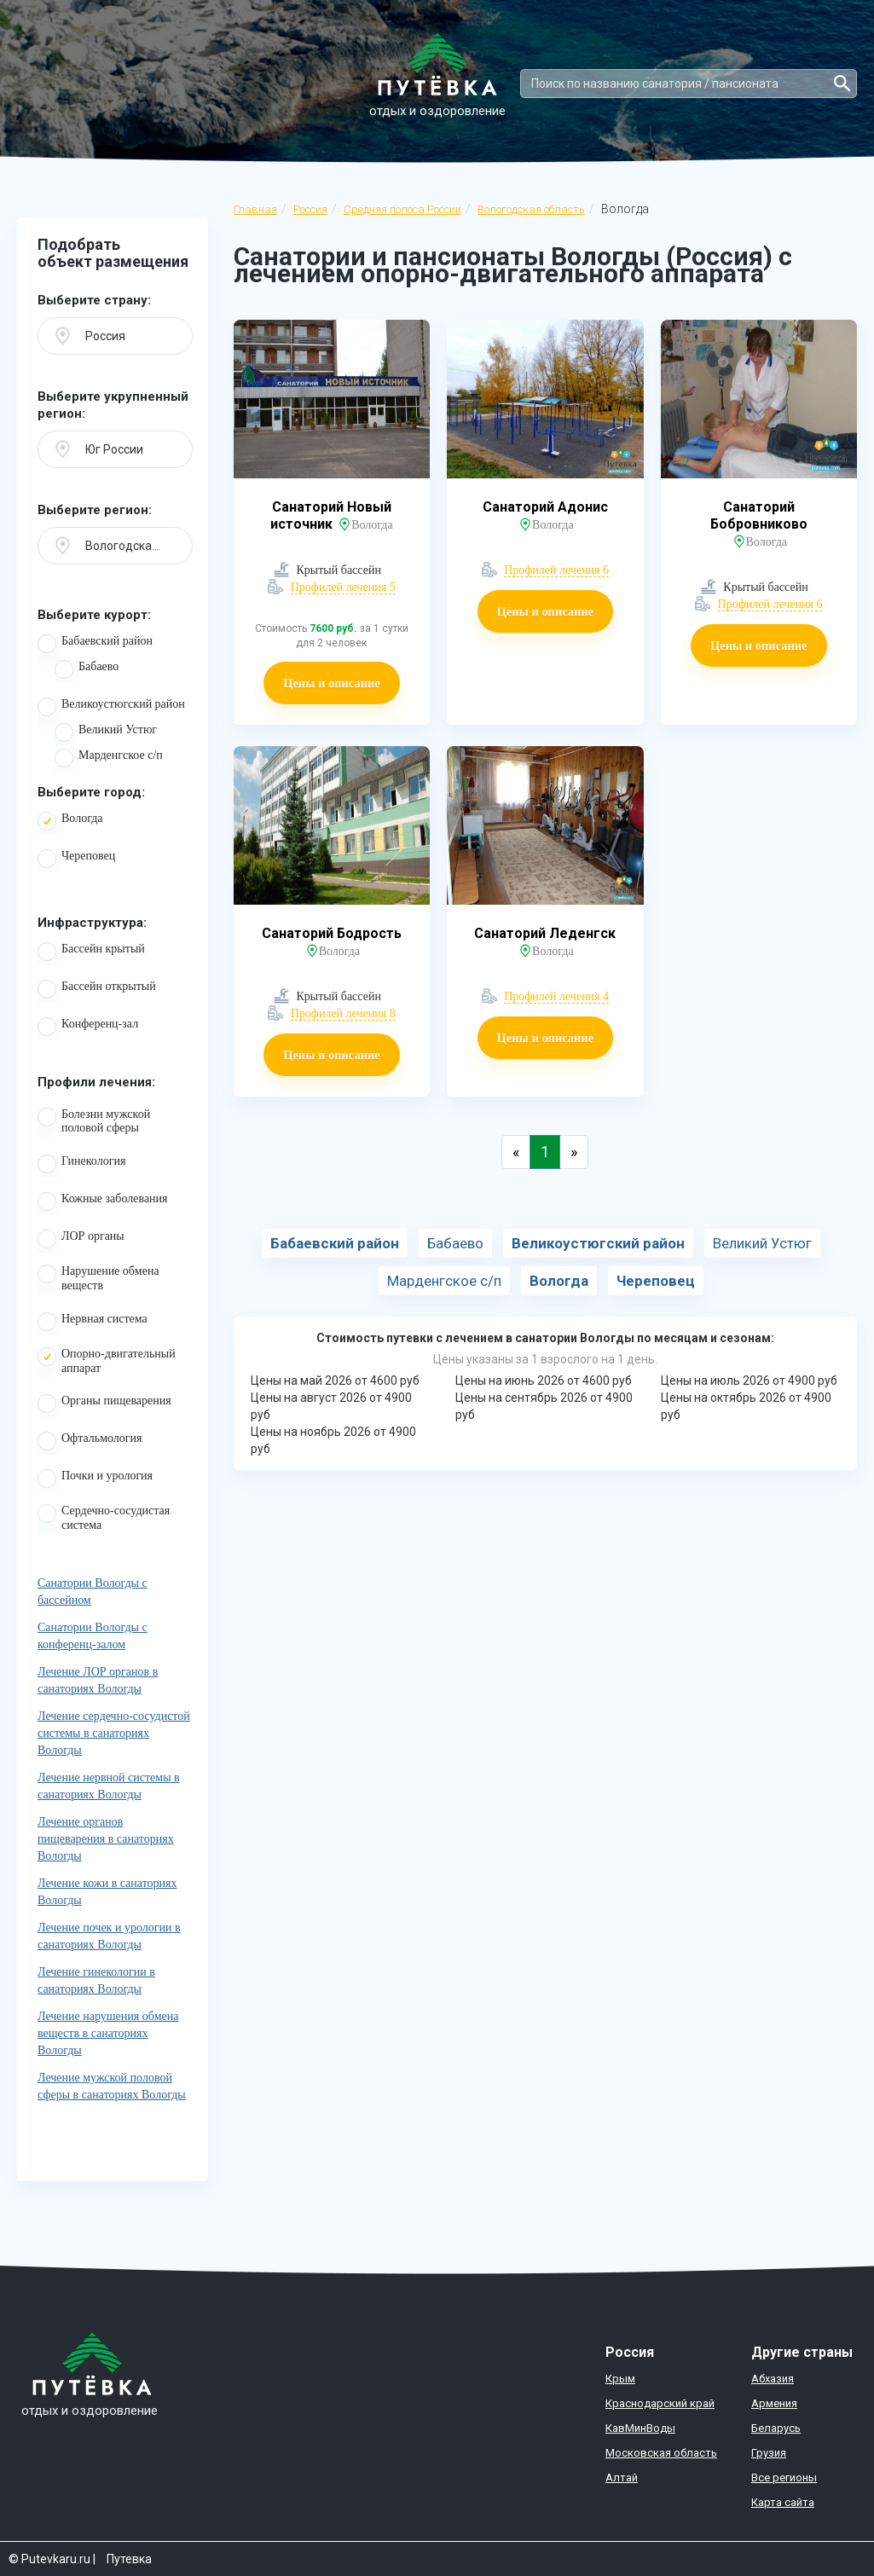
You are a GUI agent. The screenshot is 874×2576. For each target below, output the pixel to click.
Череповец (76, 858)
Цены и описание (332, 682)
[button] (115, 336)
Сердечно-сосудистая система (104, 1517)
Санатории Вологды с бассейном (93, 1591)
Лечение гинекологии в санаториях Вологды (96, 1980)
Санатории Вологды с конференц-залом (93, 1636)
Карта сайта (782, 2502)
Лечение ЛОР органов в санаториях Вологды (98, 1680)
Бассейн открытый (97, 989)
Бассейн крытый (91, 951)
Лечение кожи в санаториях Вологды (107, 1892)
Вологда (70, 821)
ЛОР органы (81, 1239)
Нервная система (93, 1321)
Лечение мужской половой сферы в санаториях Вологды (112, 2086)
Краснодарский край (660, 2403)
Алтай (621, 2477)
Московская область (661, 2452)
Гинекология (81, 1164)
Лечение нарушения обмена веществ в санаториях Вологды (108, 2033)
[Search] (688, 83)
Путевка (129, 2559)
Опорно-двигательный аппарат (107, 1361)
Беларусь (776, 2428)
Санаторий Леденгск (545, 933)
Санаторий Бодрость (332, 933)
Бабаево (87, 669)
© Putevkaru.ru (49, 2559)
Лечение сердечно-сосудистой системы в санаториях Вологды (114, 1733)
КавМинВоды (640, 2428)
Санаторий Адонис (545, 507)
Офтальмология (90, 1441)
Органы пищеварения (104, 1403)
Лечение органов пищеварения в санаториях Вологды (106, 1838)
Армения (774, 2403)
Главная (255, 209)
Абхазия (772, 2378)
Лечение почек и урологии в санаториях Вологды (109, 1936)
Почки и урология (95, 1478)
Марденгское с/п (109, 758)
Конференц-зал (88, 1026)
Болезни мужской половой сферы (94, 1121)
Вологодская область (531, 209)
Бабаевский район (95, 643)
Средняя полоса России (402, 209)
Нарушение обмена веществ (98, 1278)
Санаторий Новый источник (330, 515)
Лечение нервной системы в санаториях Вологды (109, 1786)
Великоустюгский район (111, 707)
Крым (620, 2378)
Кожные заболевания (103, 1201)
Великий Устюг (106, 732)
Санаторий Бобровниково (758, 515)
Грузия (768, 2452)
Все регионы (784, 2477)
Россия (310, 209)
